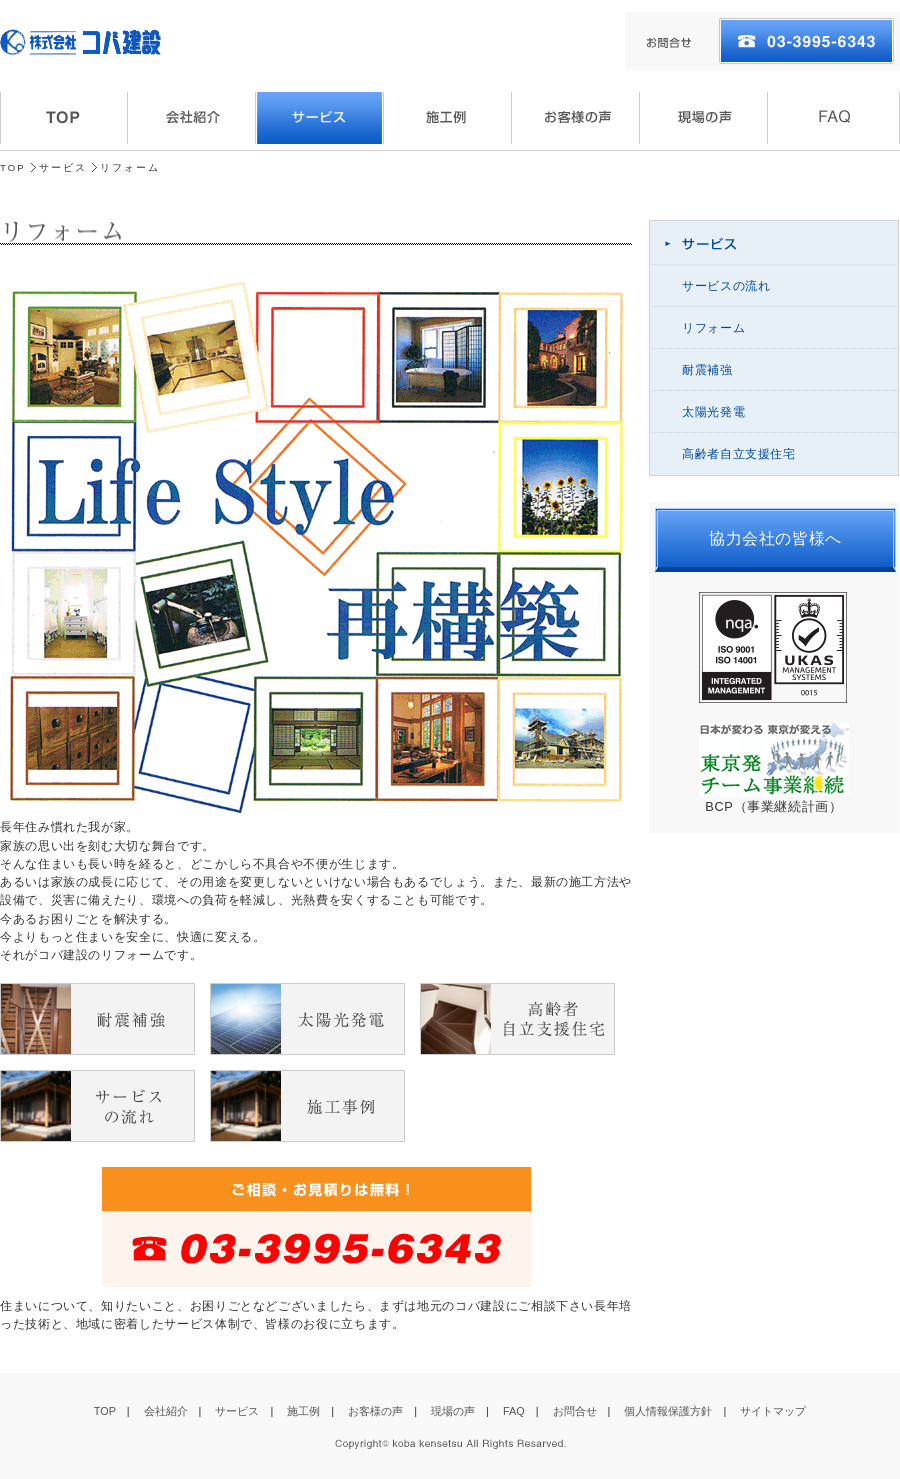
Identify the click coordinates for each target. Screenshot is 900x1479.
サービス (63, 167)
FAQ (514, 1411)
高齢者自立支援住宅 (739, 454)
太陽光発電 (713, 412)
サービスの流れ (726, 286)
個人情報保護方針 (668, 1411)
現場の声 (453, 1411)
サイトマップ (773, 1411)
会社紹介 (166, 1411)
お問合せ (575, 1411)
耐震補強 (707, 370)
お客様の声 (375, 1411)
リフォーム (713, 328)
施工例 (303, 1411)
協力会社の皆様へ (775, 538)
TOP (13, 167)
